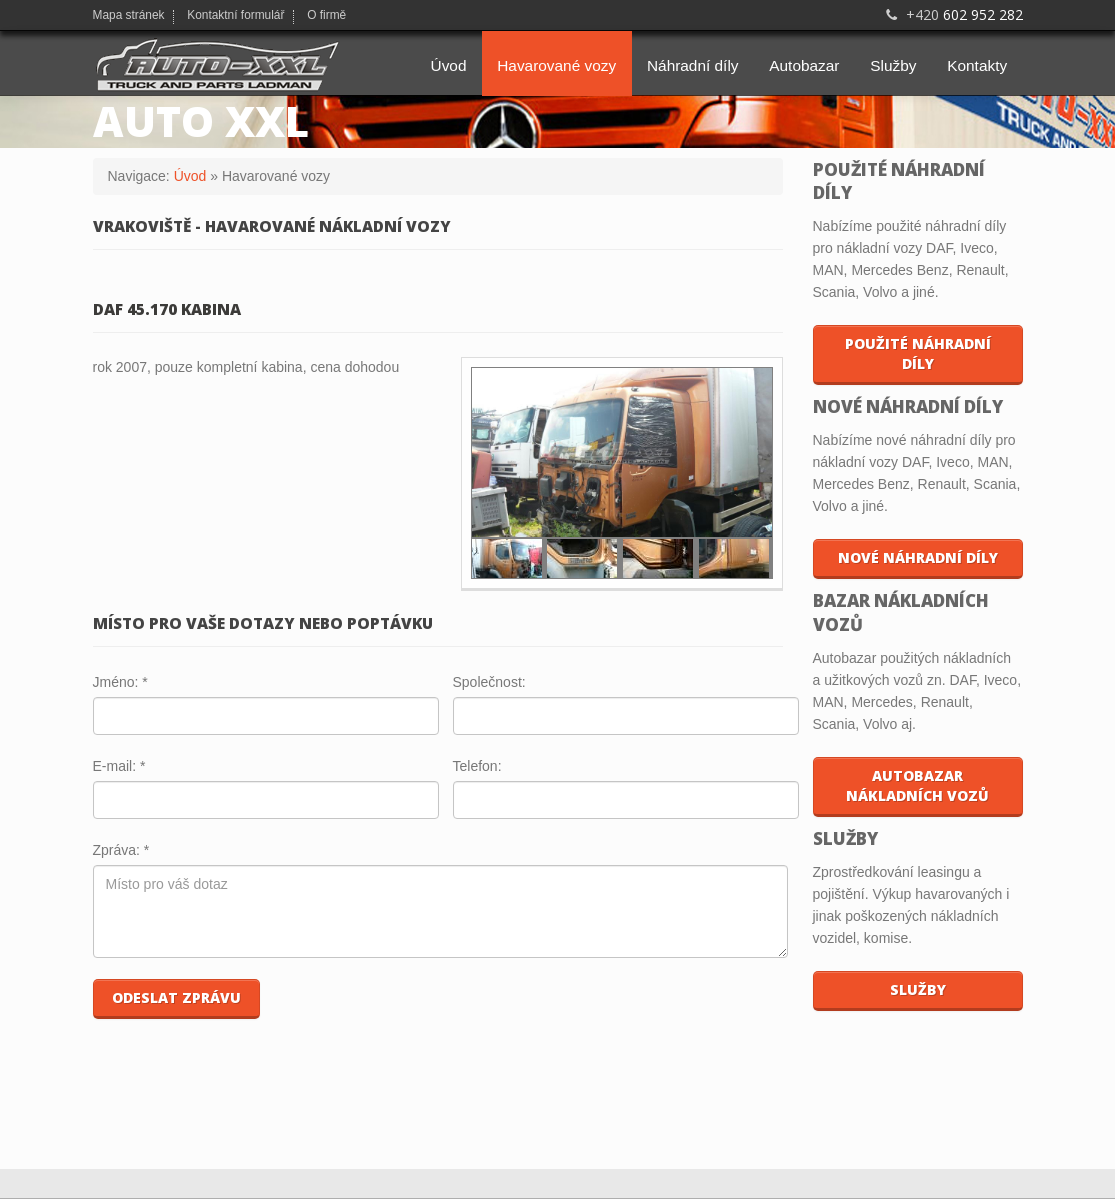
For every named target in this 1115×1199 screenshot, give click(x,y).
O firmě (326, 16)
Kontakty (977, 65)
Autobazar (804, 65)
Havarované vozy (556, 65)
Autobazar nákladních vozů (917, 785)
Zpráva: (121, 850)
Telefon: (477, 766)
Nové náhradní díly (918, 557)
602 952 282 (952, 14)
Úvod (449, 65)
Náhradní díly (693, 65)
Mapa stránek (129, 16)
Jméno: (120, 682)
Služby (893, 65)
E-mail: (119, 766)
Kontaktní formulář (235, 16)
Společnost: (489, 682)
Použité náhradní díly (918, 353)
